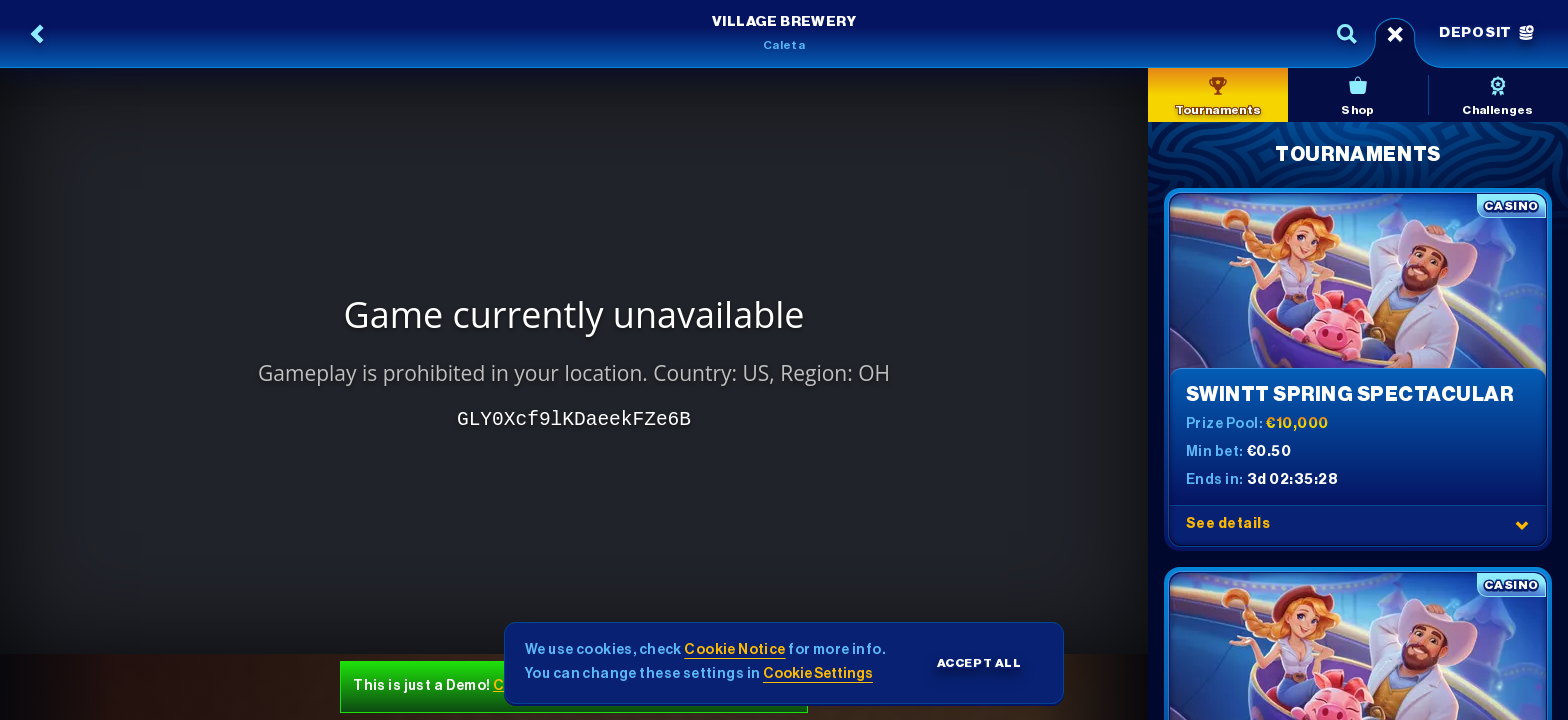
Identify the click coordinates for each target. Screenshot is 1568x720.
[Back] (38, 34)
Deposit (1486, 33)
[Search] (1347, 34)
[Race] (1395, 34)
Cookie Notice (734, 650)
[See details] (1522, 525)
